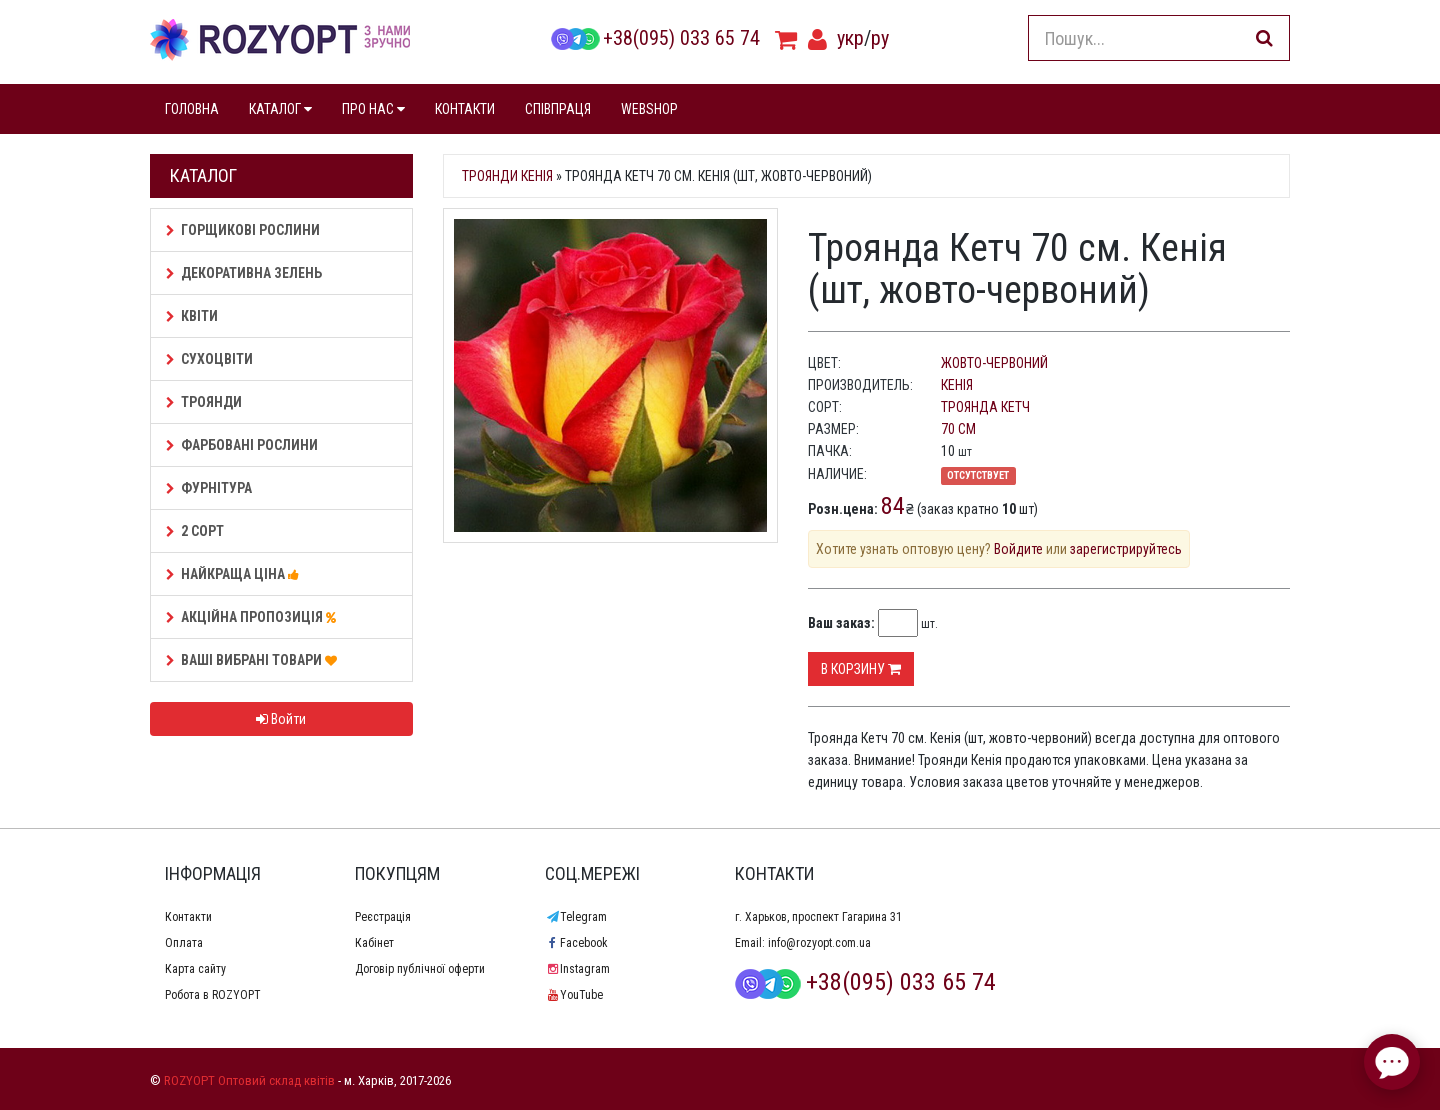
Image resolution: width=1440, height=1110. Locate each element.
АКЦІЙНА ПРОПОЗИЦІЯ (254, 617)
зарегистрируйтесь (1126, 549)
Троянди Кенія (507, 176)
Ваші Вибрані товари (254, 660)
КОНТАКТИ (465, 109)
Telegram (576, 917)
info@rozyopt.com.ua (819, 943)
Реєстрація (383, 917)
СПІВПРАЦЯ (558, 109)
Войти (281, 719)
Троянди (204, 402)
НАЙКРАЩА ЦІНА (235, 574)
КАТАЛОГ (280, 109)
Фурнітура (209, 488)
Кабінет (374, 943)
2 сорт (195, 531)
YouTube (574, 995)
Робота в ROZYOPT (213, 995)
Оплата (184, 943)
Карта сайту (195, 969)
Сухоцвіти (209, 359)
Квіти (192, 316)
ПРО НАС (373, 109)
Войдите (1018, 549)
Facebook (576, 943)
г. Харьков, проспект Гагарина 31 (818, 917)
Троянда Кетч (985, 407)
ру (880, 38)
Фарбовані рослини (242, 445)
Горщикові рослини (243, 230)
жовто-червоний (994, 363)
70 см (958, 429)
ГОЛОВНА (192, 109)
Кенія (957, 385)
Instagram (577, 969)
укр (850, 38)
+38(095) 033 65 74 (655, 38)
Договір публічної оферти (420, 969)
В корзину (861, 669)
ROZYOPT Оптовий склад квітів (249, 1080)
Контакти (188, 917)
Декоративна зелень (244, 273)
